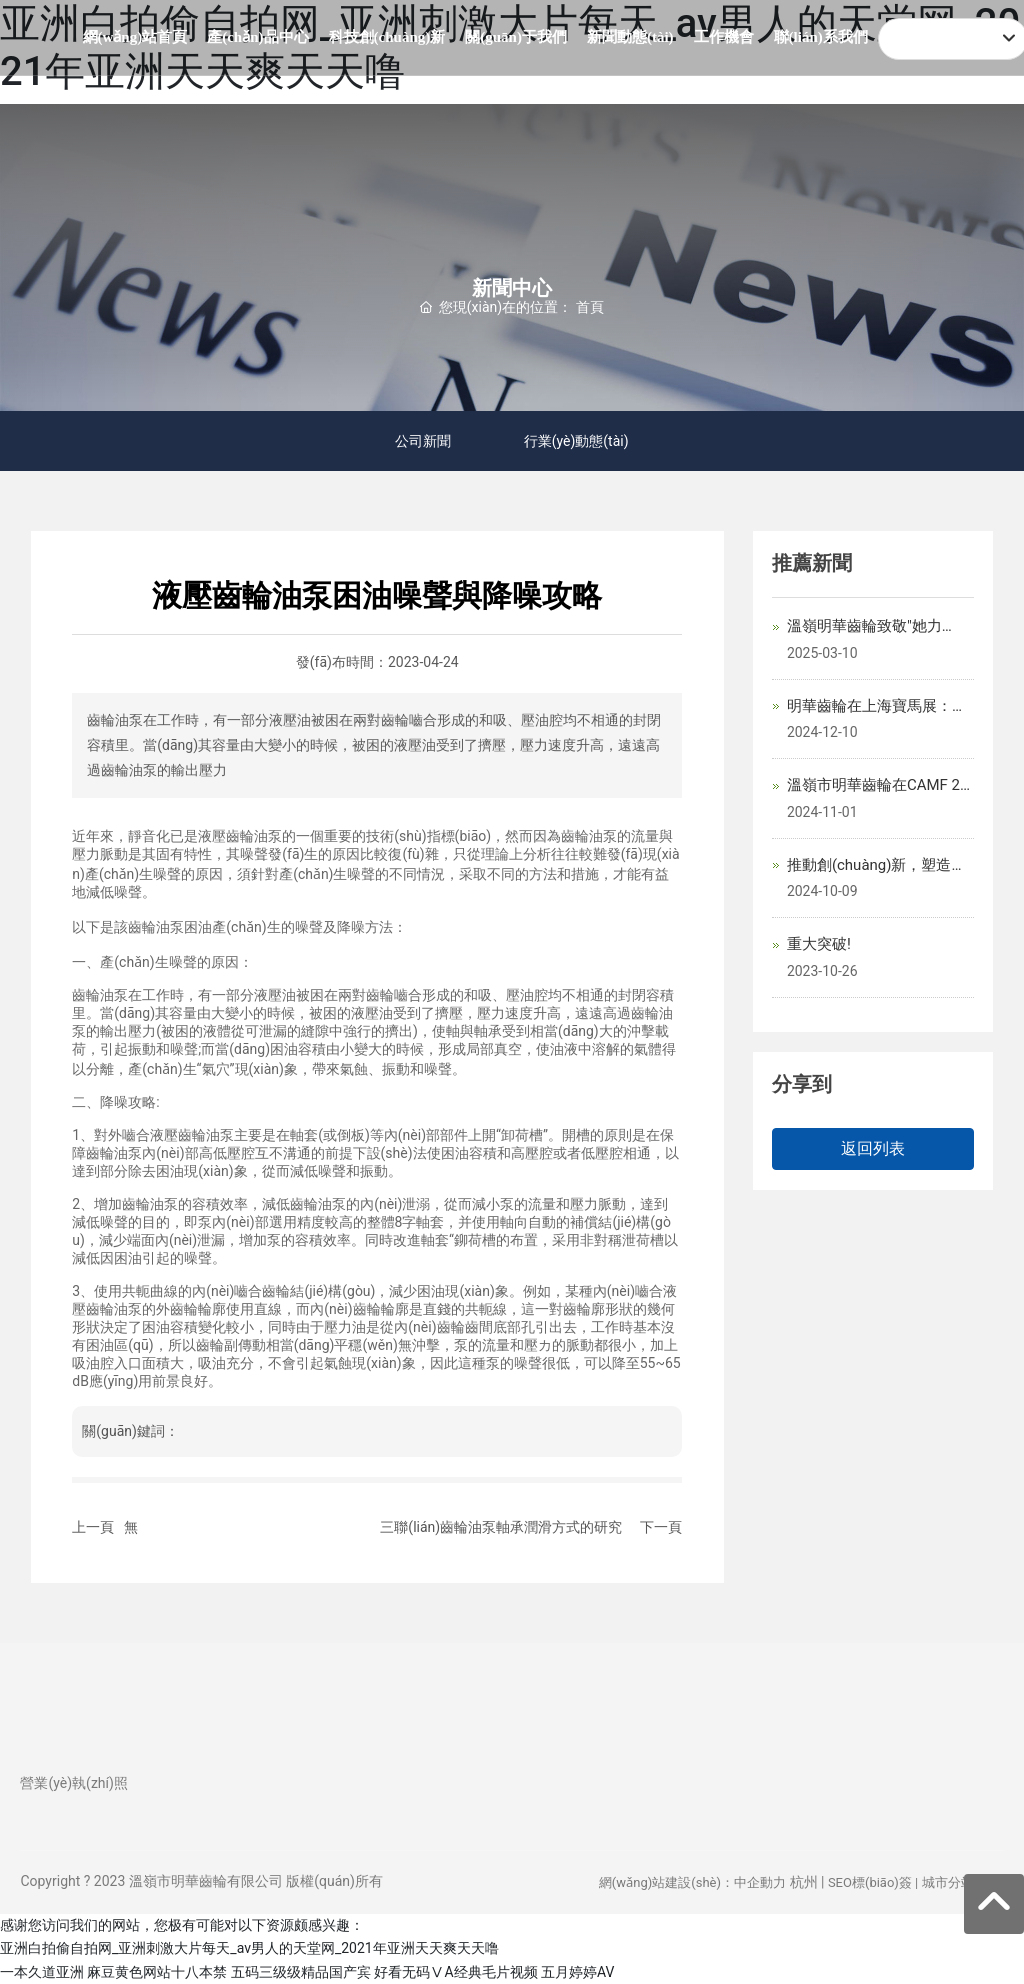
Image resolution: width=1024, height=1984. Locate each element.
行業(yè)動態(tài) (580, 441)
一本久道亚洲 (42, 1972)
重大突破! (819, 944)
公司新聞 (420, 441)
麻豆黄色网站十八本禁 (157, 1972)
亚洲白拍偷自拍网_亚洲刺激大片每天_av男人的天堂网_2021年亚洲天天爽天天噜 (249, 1948)
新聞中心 (512, 287)
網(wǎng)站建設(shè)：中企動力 (692, 1882)
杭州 (804, 1882)
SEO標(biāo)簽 (870, 1882)
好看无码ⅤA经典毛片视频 (455, 1972)
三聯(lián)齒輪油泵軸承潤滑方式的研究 (501, 1527)
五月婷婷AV (577, 1972)
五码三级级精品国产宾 (301, 1972)
